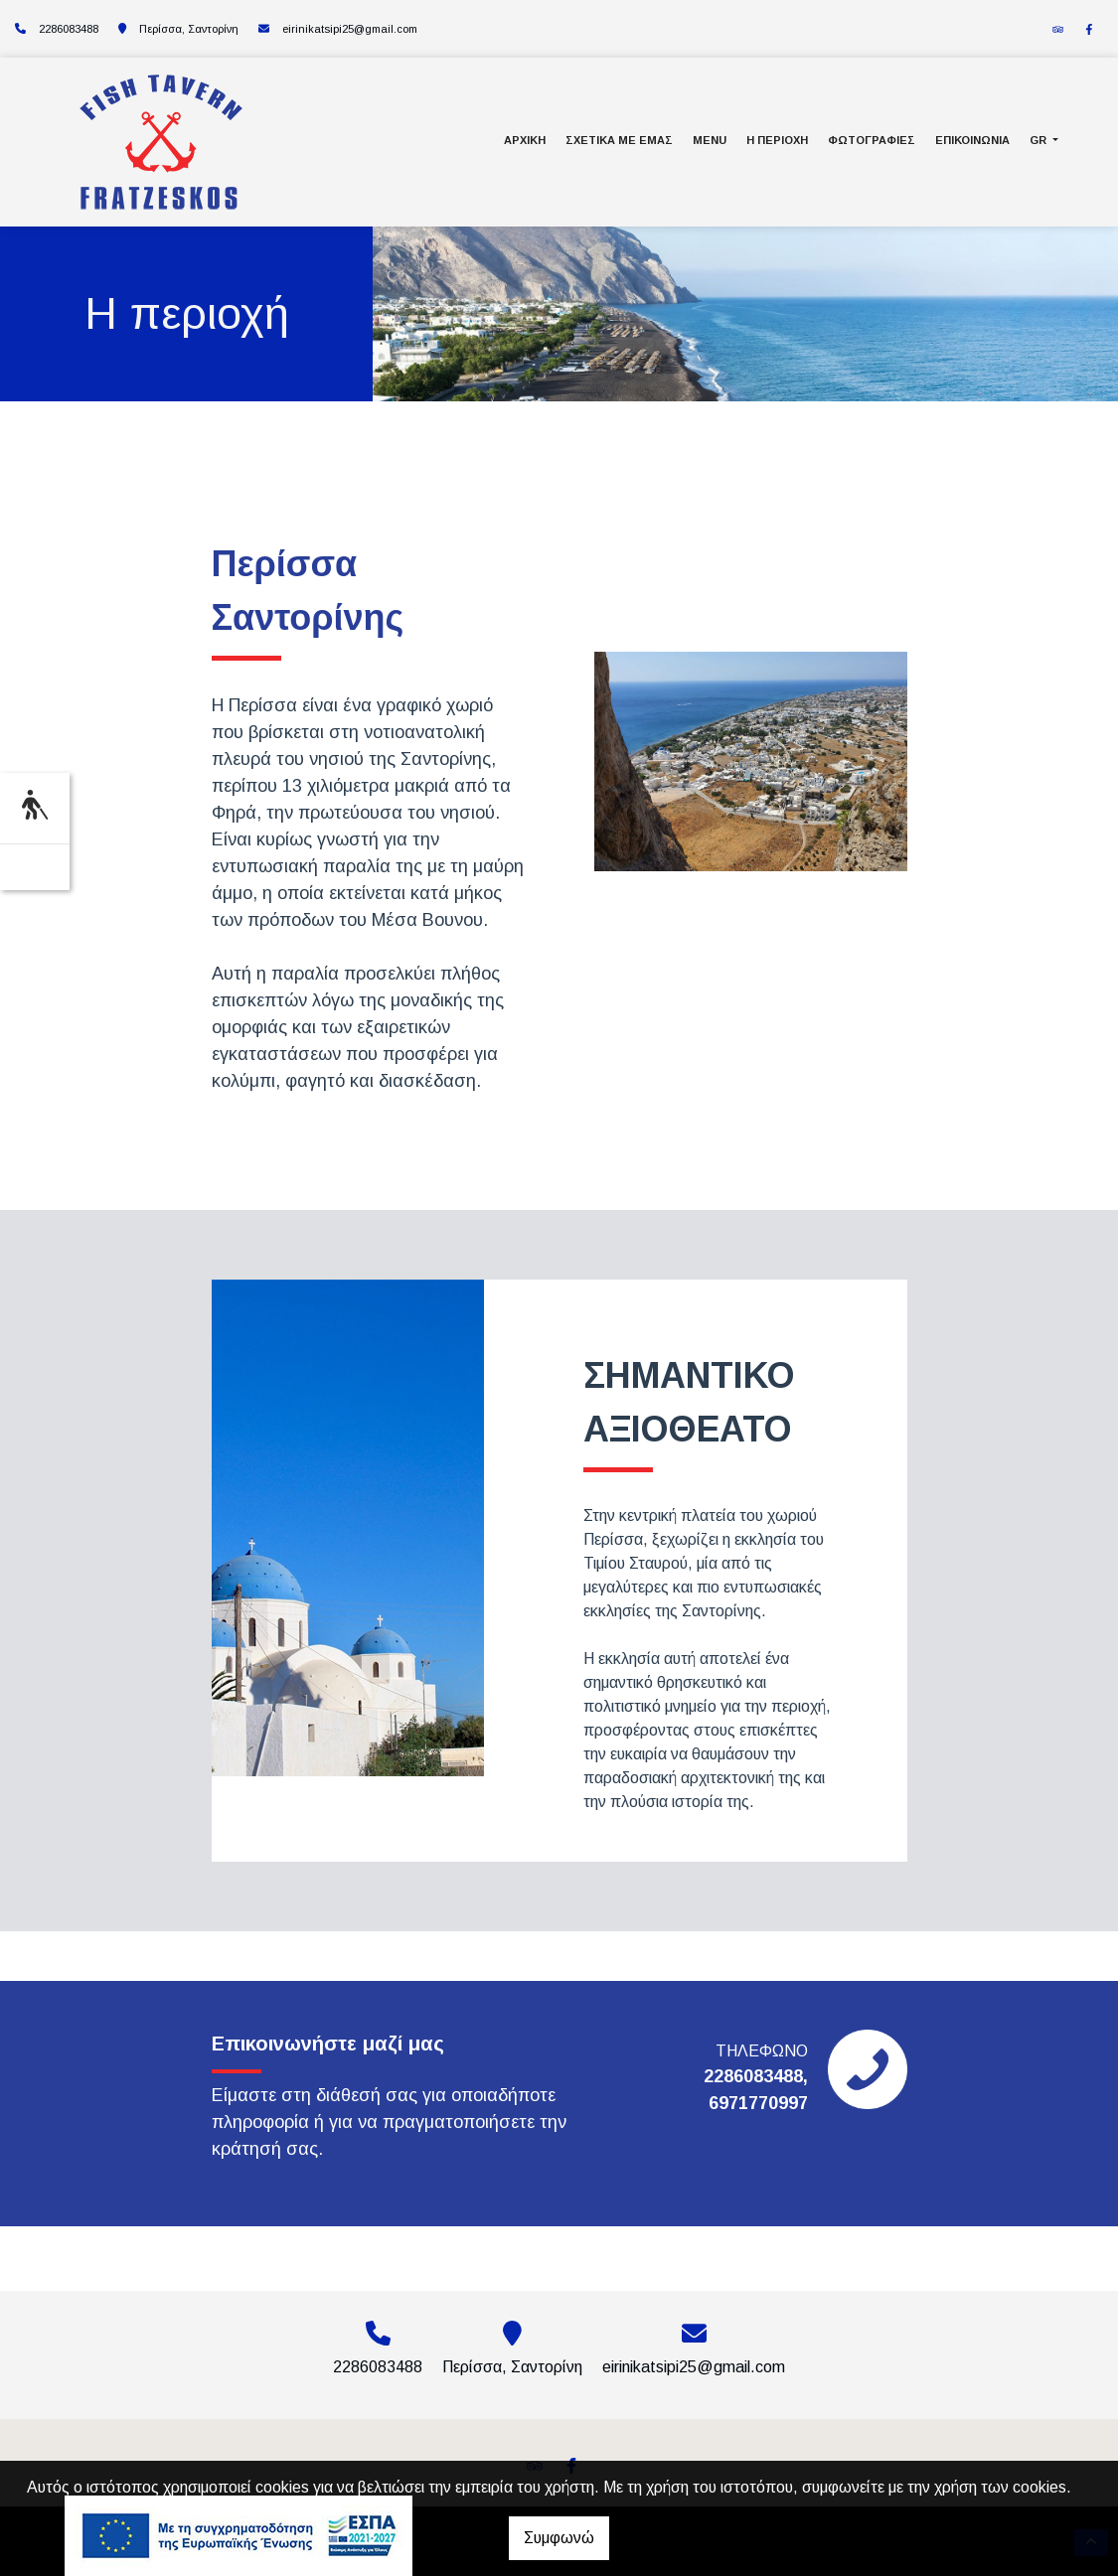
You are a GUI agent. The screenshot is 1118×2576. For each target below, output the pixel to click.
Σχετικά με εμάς (619, 140)
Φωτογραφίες (871, 140)
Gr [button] (1039, 140)
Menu (709, 140)
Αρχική (525, 140)
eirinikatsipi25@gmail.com (349, 29)
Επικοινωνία (972, 140)
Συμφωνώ (559, 2537)
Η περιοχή (777, 140)
